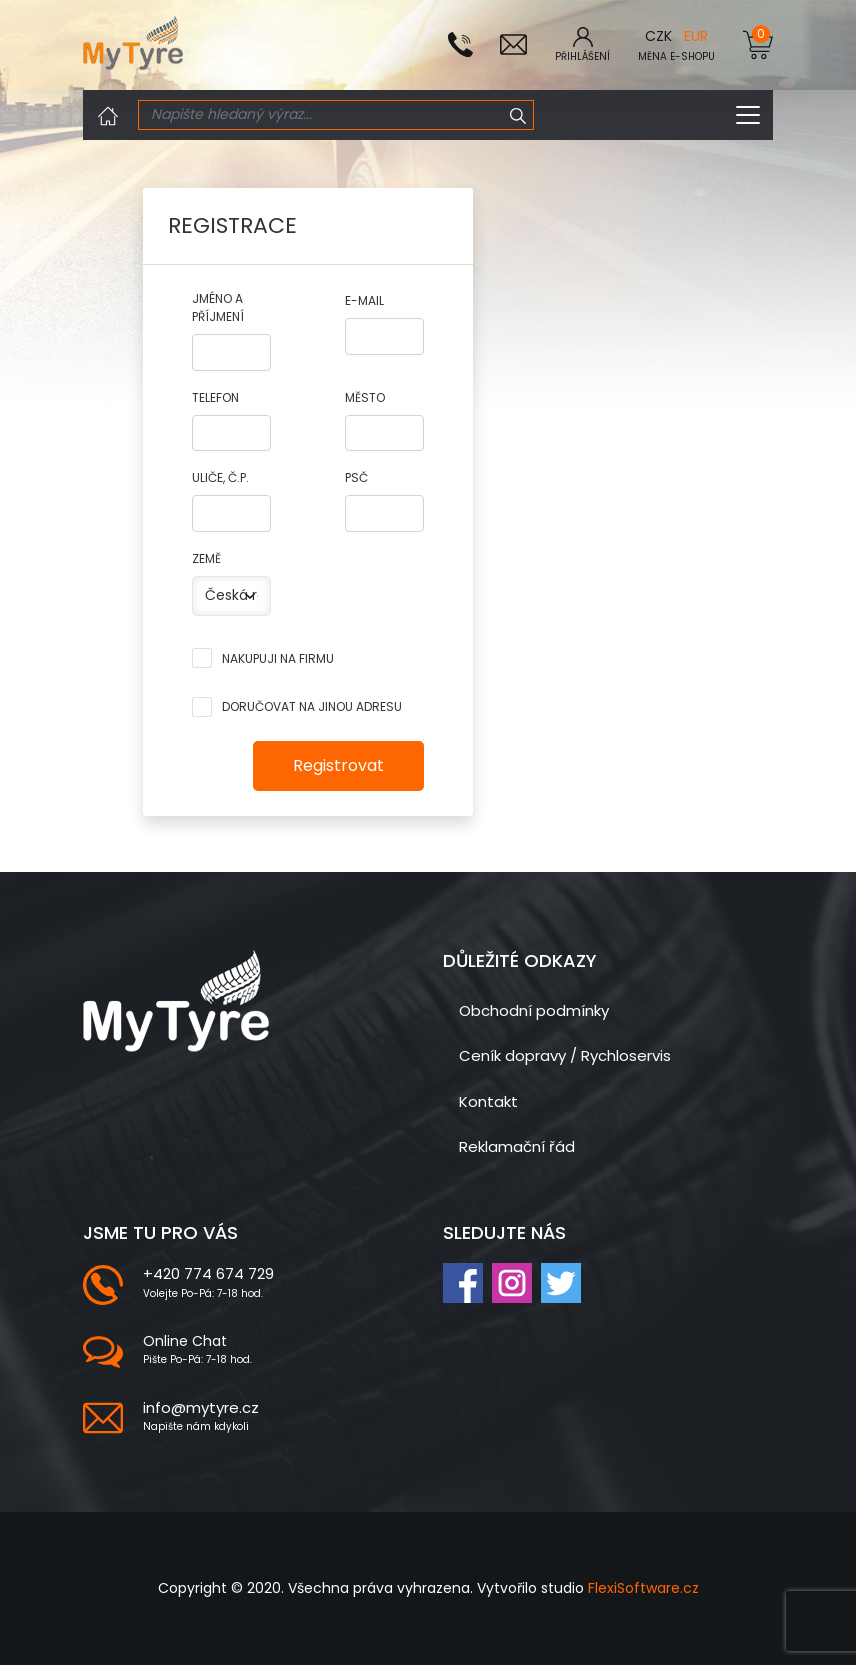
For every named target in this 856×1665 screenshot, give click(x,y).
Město (365, 397)
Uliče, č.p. (220, 477)
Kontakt (488, 1101)
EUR (696, 36)
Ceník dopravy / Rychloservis (565, 1055)
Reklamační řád (517, 1146)
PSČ (356, 477)
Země (206, 558)
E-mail (364, 300)
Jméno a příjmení (218, 307)
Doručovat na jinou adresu (312, 706)
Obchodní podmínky (534, 1010)
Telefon (215, 397)
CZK (658, 36)
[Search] (321, 115)
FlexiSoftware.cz (643, 1588)
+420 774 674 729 (208, 1273)
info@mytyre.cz (201, 1407)
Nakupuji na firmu (278, 658)
